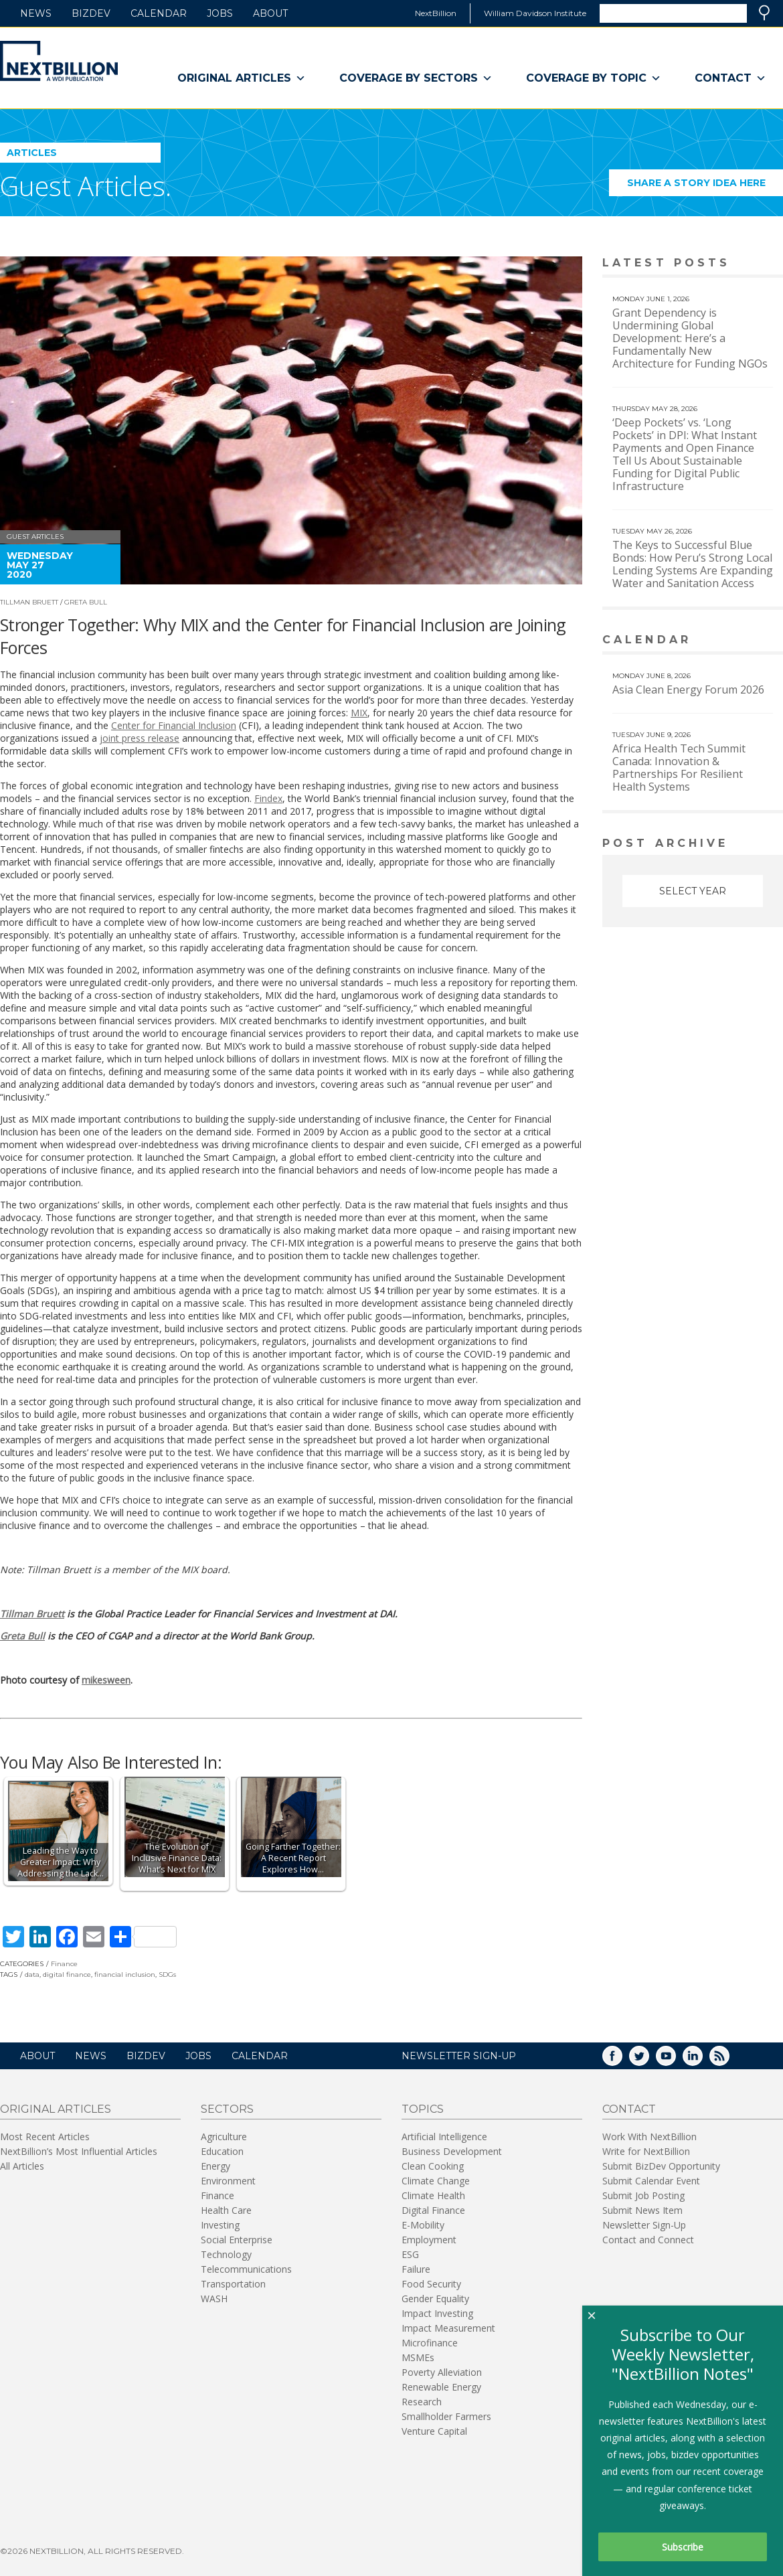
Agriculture (224, 2136)
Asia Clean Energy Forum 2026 (688, 689)
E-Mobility (423, 2225)
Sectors (227, 2109)
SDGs (167, 1974)
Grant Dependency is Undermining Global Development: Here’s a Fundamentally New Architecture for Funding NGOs (690, 338)
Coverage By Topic (593, 78)
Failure (416, 2269)
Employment (429, 2239)
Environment (228, 2180)
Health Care (226, 2210)
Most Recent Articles (45, 2136)
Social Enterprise (236, 2239)
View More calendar (739, 641)
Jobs (220, 13)
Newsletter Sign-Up (644, 2225)
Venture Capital (434, 2431)
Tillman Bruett (29, 602)
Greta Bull (85, 602)
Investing (220, 2225)
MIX (359, 712)
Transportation (233, 2283)
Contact (730, 78)
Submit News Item (642, 2210)
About (270, 13)
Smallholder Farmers (446, 2416)
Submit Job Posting (643, 2195)
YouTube (675, 2060)
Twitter (648, 2060)
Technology (226, 2254)
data (32, 1974)
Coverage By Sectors (416, 78)
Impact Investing (437, 2313)
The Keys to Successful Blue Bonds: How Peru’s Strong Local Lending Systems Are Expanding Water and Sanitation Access (692, 564)
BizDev (91, 13)
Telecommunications (246, 2269)
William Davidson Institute (535, 13)
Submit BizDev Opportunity (661, 2166)
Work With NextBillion (649, 2136)
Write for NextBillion (646, 2151)
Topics (423, 2109)
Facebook (621, 2060)
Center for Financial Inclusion (173, 725)
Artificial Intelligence (444, 2136)
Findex (268, 798)
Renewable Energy (441, 2387)
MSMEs (418, 2357)
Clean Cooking (433, 2166)
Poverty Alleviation (442, 2372)
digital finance (67, 1974)
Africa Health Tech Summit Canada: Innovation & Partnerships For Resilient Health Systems (679, 767)
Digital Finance (433, 2210)
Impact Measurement (448, 2328)
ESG (410, 2254)
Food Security (431, 2283)
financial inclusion (124, 1974)
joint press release (139, 738)
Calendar (158, 13)
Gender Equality (435, 2298)
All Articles (22, 2166)
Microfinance (430, 2342)
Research (422, 2401)
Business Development (452, 2151)
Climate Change (436, 2180)
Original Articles (241, 78)
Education (222, 2151)
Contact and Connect (648, 2239)
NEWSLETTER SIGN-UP (459, 2056)
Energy (215, 2166)
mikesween (106, 1680)
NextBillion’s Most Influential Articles (78, 2151)
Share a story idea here (705, 186)
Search (764, 13)
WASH (214, 2298)
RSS (728, 2060)
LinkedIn (702, 2060)
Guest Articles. (85, 185)
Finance (64, 1963)
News (36, 13)
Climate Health (433, 2195)
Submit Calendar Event (651, 2180)
